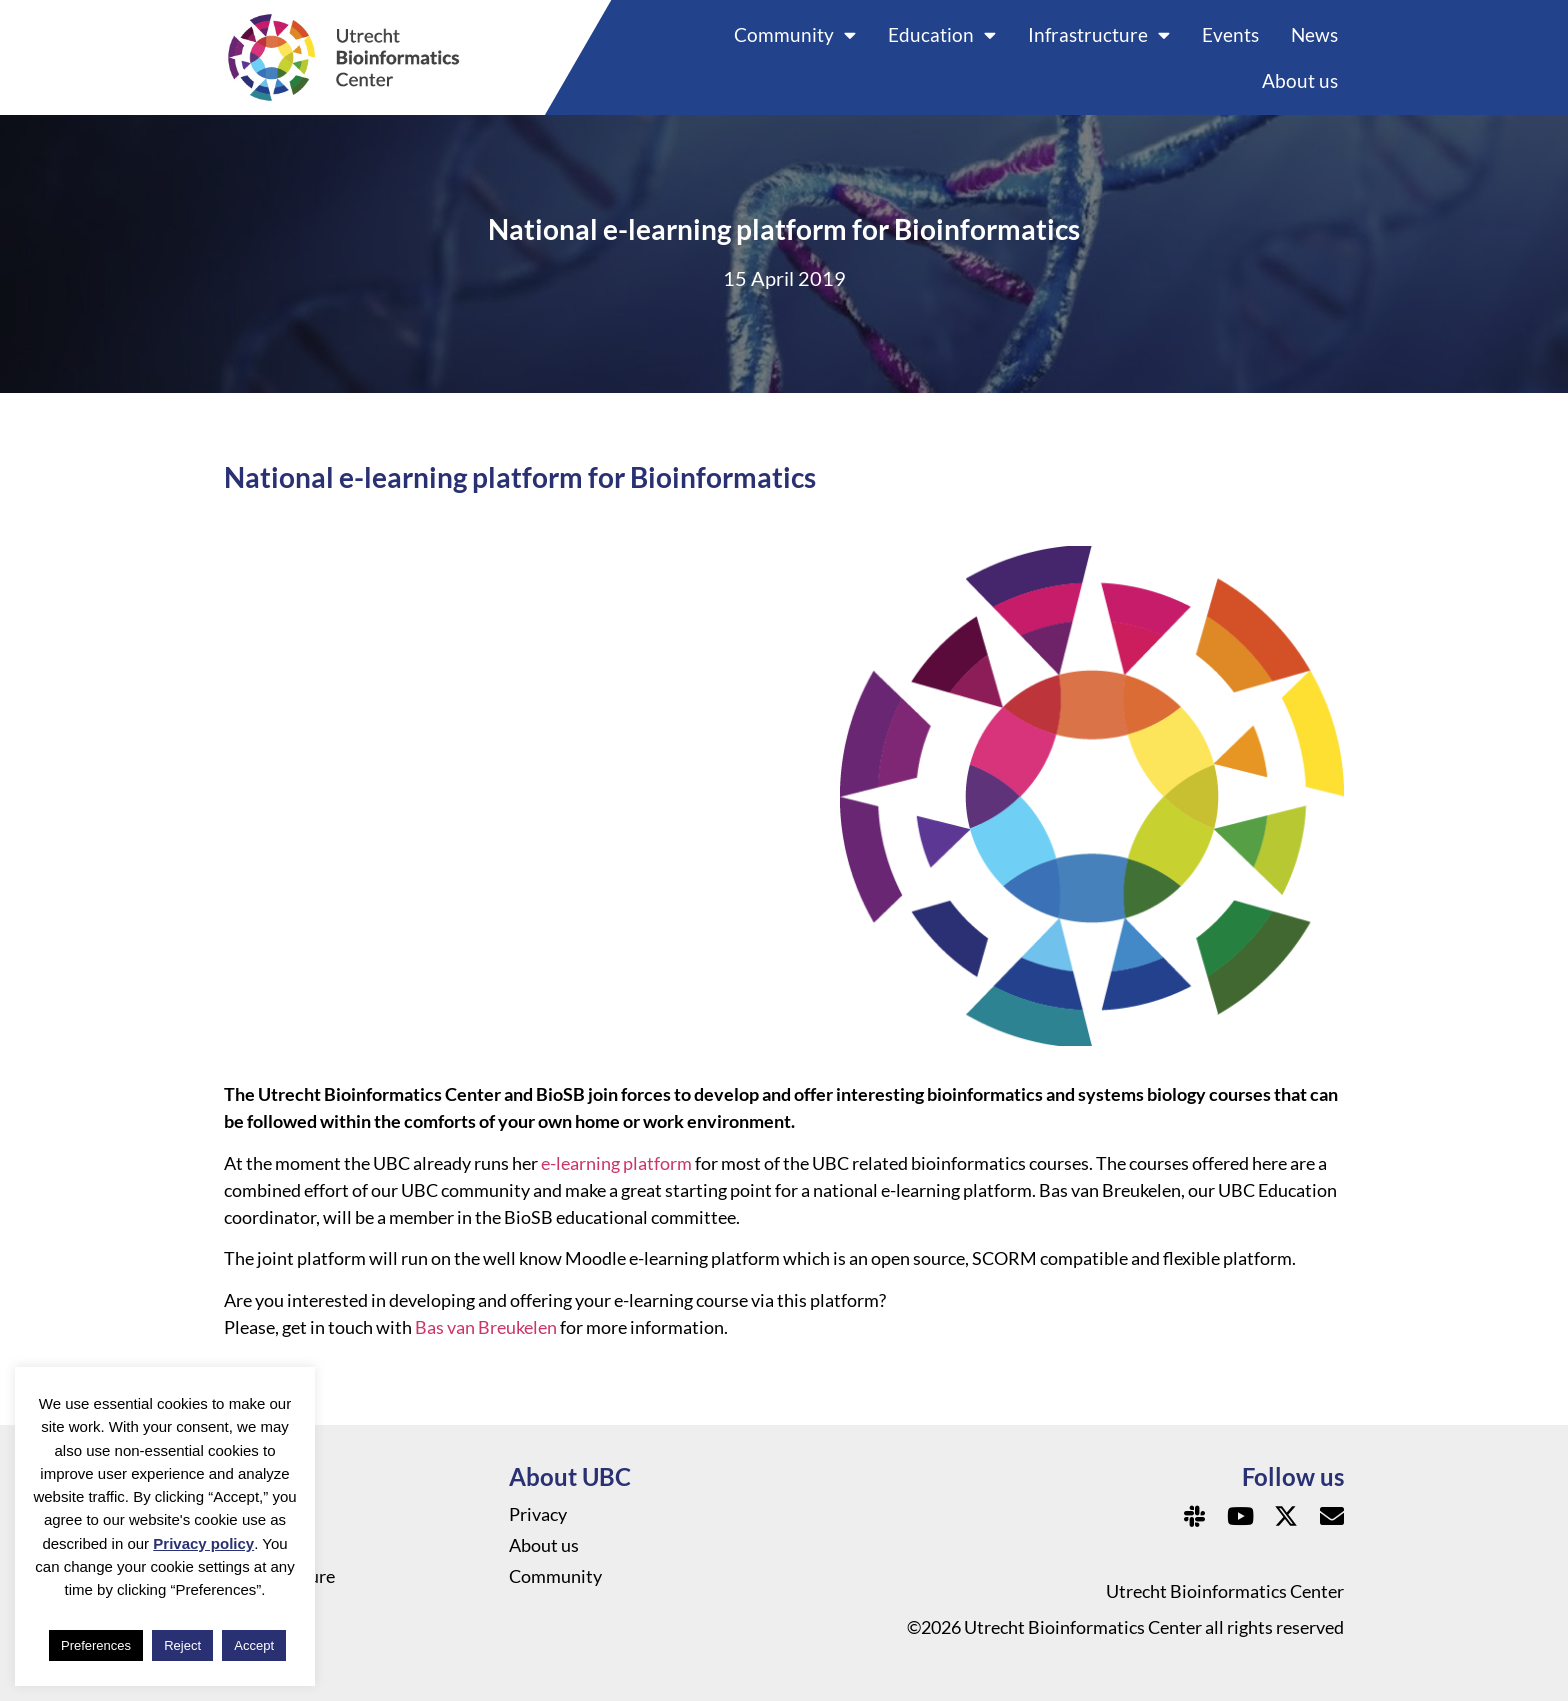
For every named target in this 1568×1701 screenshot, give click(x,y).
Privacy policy (203, 1543)
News (1314, 34)
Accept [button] (254, 1645)
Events (1230, 34)
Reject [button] (182, 1645)
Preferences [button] (96, 1645)
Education (942, 34)
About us (1300, 80)
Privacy (538, 1515)
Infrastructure (1099, 34)
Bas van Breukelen (486, 1327)
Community (795, 34)
